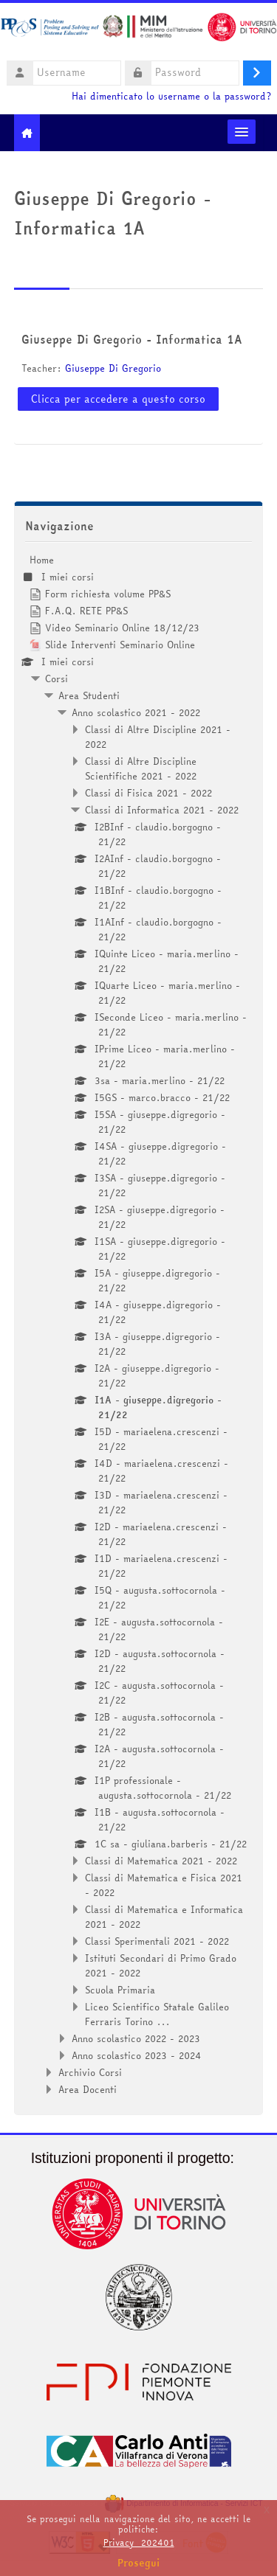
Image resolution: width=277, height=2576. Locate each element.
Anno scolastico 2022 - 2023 (136, 2038)
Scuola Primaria (120, 1989)
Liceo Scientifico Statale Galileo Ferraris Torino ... (157, 2014)
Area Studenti (89, 695)
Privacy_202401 (138, 2542)
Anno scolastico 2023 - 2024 (137, 2055)
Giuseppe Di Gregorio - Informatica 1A (131, 339)
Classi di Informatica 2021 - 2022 (162, 809)
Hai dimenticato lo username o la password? (171, 96)
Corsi (56, 678)
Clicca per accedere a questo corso (118, 399)
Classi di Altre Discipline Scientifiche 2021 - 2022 (140, 768)
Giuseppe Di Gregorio (113, 368)
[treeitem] (139, 1324)
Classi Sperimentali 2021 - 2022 (157, 1941)
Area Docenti (87, 2089)
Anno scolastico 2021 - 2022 (136, 712)
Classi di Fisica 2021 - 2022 (148, 792)
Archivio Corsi (90, 2072)
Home (42, 559)
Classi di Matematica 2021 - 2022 (161, 1860)
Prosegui (138, 2563)
